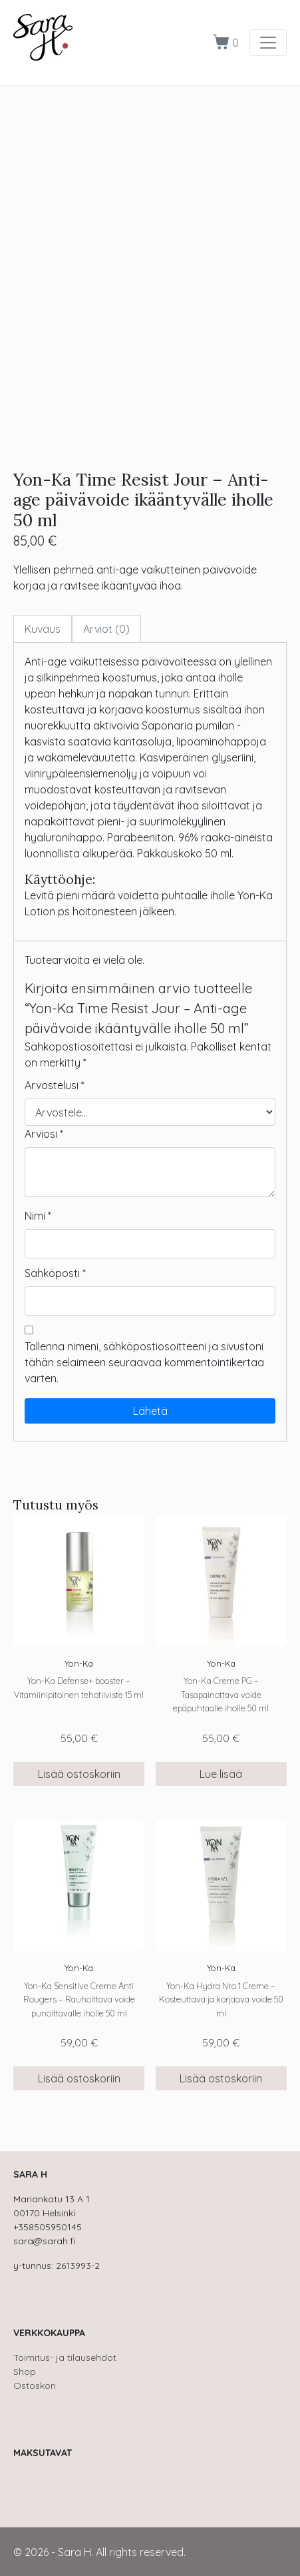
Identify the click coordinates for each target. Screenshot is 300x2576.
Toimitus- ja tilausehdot (64, 2357)
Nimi (38, 1215)
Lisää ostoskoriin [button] (79, 1774)
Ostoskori (34, 2385)
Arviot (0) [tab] (106, 629)
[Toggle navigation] (268, 42)
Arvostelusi (54, 1085)
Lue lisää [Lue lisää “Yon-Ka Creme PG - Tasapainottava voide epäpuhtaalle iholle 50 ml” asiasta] (221, 1774)
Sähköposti (55, 1273)
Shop (24, 2371)
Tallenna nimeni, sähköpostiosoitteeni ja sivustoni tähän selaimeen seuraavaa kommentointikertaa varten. (144, 1362)
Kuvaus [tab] (43, 629)
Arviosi (44, 1133)
